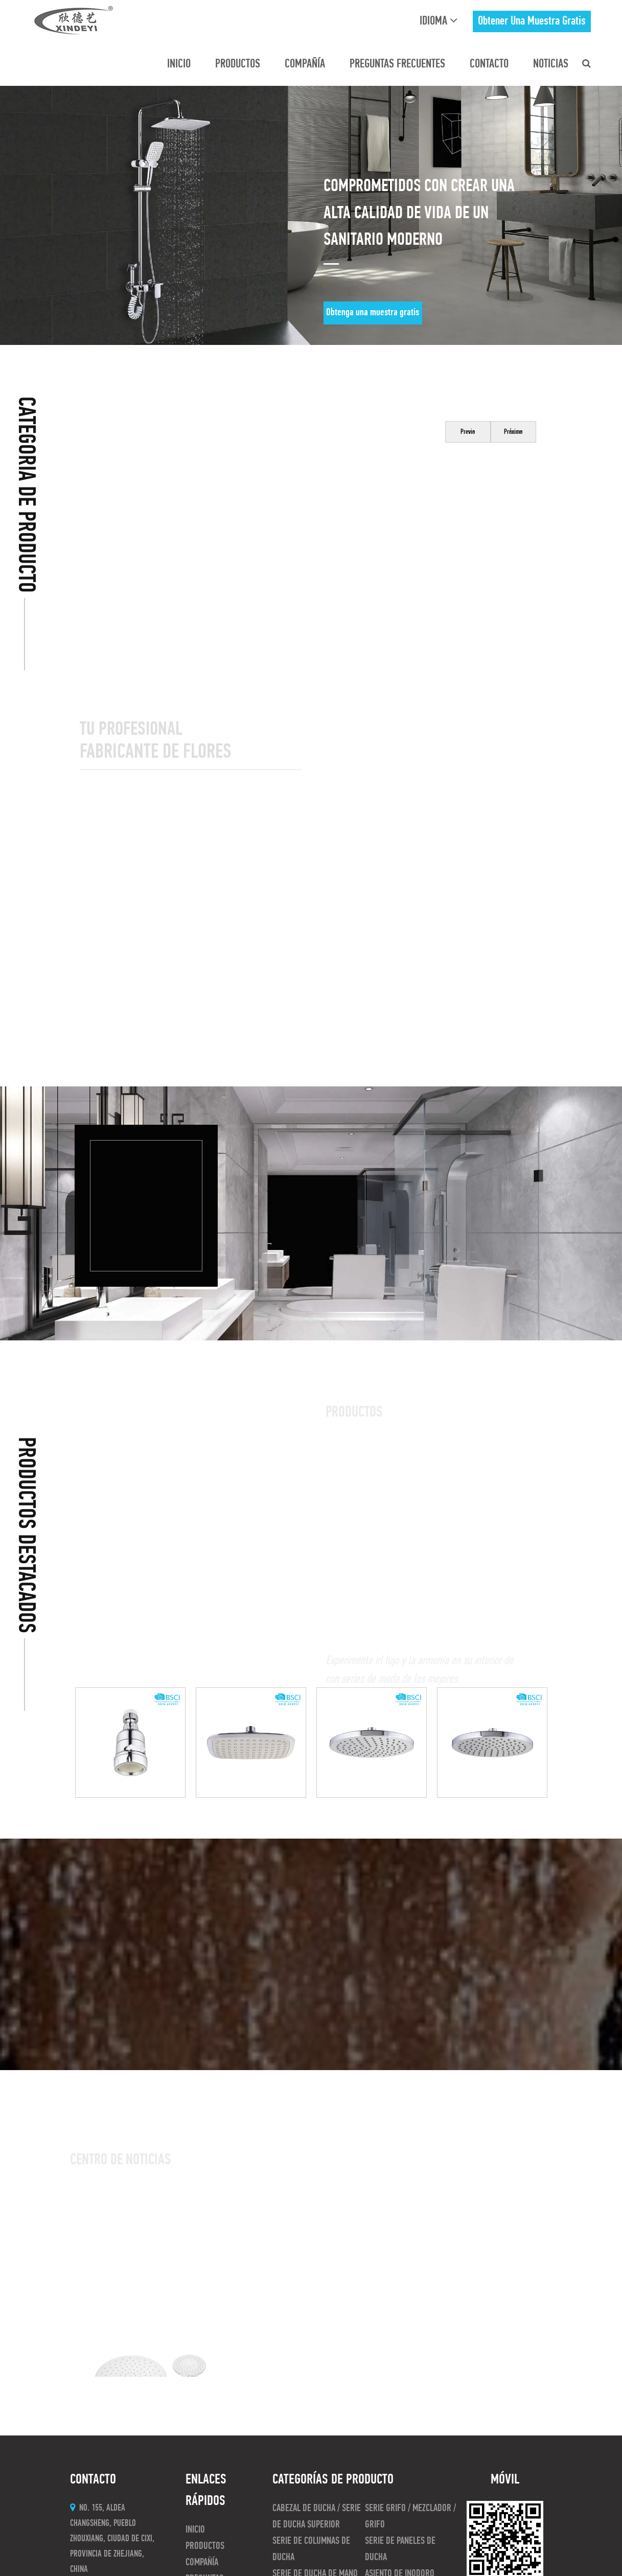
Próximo (513, 432)
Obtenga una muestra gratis (372, 313)
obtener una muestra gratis (532, 21)
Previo (467, 432)
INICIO (179, 64)
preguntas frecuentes (397, 64)
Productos (237, 64)
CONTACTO (489, 64)
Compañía (305, 64)
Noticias (550, 64)
